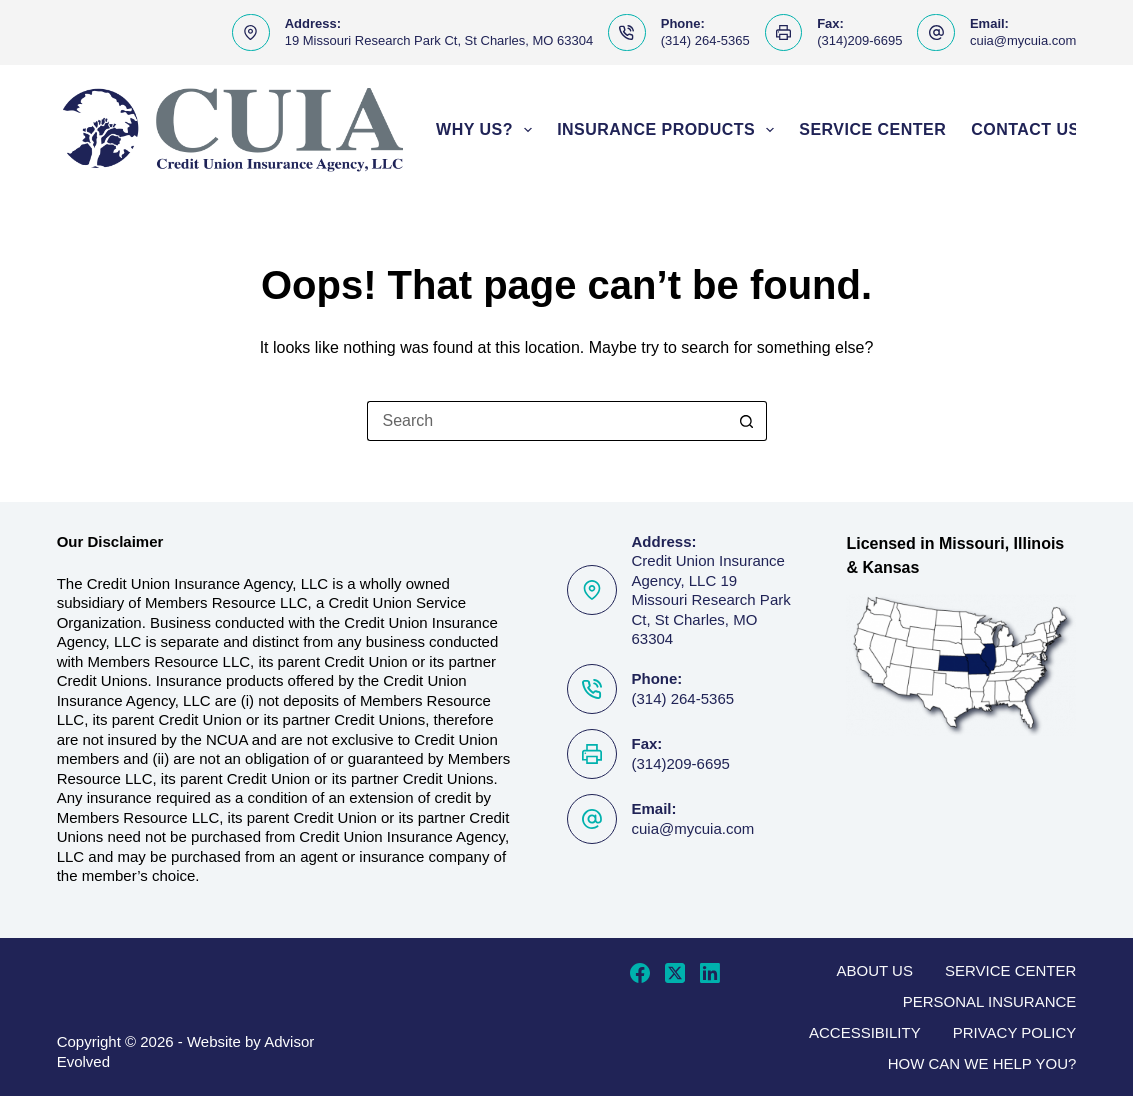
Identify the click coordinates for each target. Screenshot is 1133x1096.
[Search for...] (547, 421)
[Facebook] (640, 973)
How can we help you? (982, 1063)
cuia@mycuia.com (1023, 40)
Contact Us (1025, 129)
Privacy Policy (1015, 1032)
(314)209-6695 (859, 40)
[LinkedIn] (710, 973)
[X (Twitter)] (675, 973)
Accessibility (865, 1032)
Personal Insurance (990, 1001)
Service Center (872, 129)
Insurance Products (669, 130)
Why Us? (488, 130)
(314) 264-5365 (705, 40)
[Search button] (747, 421)
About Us (875, 970)
